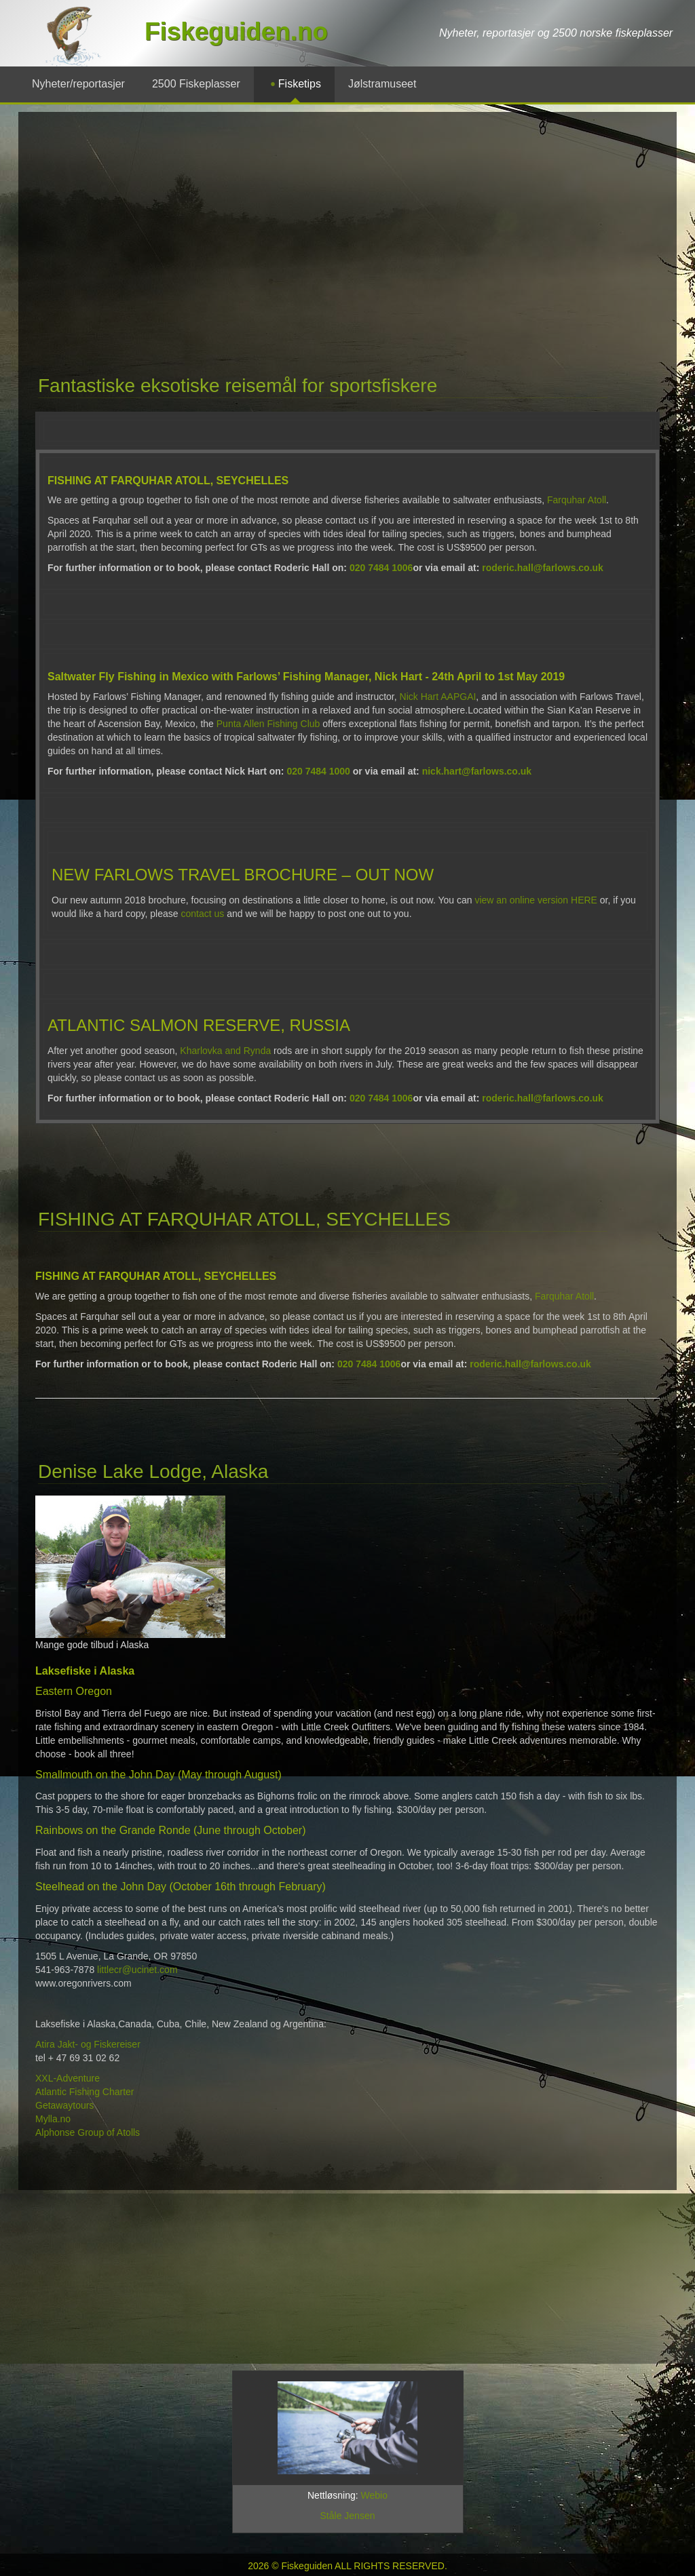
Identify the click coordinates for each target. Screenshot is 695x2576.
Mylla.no (54, 2118)
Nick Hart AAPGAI (438, 696)
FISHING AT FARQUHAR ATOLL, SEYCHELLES (244, 1219)
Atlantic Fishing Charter (84, 2091)
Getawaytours (65, 2105)
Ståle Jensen (347, 2515)
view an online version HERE (535, 900)
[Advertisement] (322, 227)
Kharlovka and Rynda (225, 1050)
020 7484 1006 (381, 567)
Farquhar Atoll (576, 499)
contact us (202, 913)
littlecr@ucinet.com (137, 1969)
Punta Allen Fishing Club (268, 723)
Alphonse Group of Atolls (89, 2132)
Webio (374, 2495)
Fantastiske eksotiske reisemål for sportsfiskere (237, 385)
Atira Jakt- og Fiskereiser (87, 2044)
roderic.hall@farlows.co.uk (542, 567)
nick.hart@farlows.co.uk (476, 771)
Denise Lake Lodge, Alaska (153, 1471)
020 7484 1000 (318, 771)
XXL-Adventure (68, 2078)
